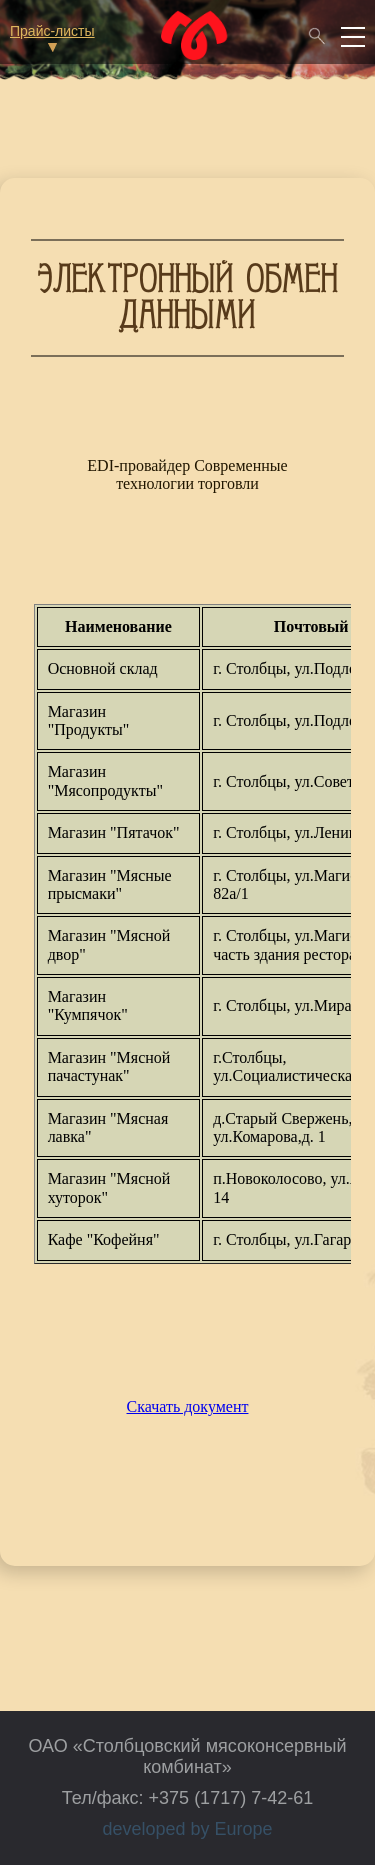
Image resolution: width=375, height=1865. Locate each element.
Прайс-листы (52, 37)
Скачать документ (188, 1406)
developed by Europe (187, 1829)
